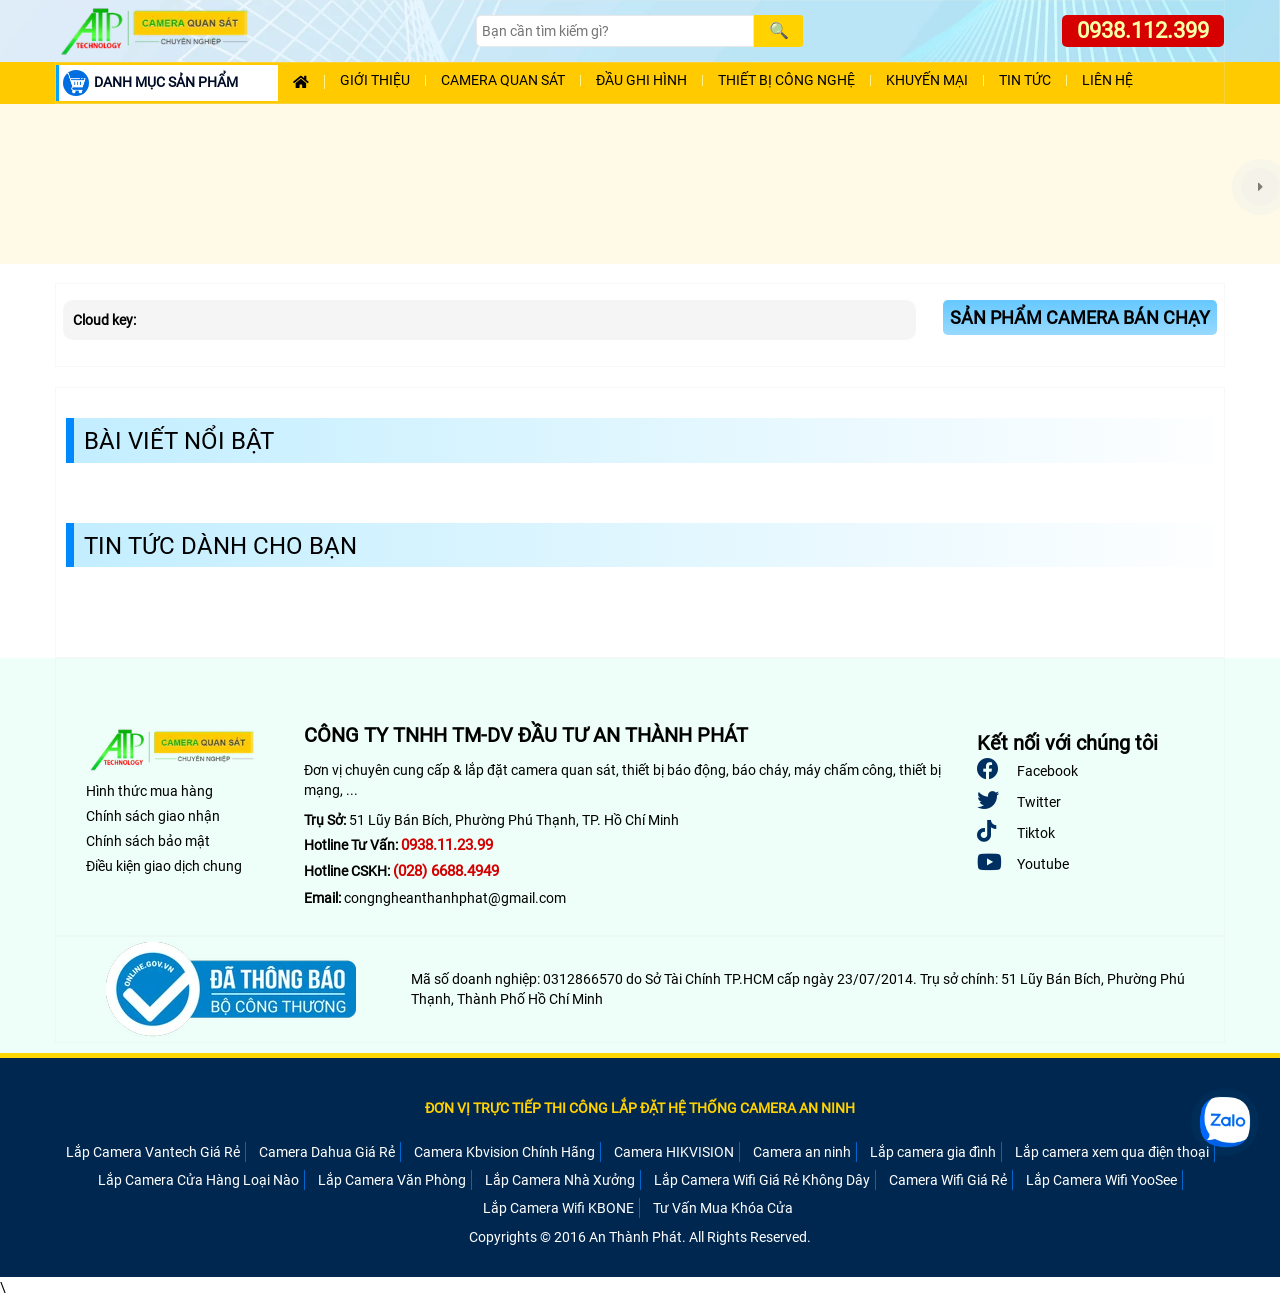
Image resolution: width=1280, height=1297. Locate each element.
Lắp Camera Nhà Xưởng (560, 1180)
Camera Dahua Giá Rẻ (327, 1152)
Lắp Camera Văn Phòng (392, 1180)
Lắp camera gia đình (933, 1152)
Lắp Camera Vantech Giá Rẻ (153, 1152)
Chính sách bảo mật (148, 841)
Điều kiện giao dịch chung (164, 866)
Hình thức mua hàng (149, 791)
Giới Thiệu (375, 80)
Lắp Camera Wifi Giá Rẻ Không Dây (762, 1180)
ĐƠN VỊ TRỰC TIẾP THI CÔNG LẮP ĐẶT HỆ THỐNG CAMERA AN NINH (640, 1108)
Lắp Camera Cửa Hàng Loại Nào (198, 1180)
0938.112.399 (1143, 30)
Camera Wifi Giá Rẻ (948, 1180)
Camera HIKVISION (674, 1152)
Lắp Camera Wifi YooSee (1101, 1180)
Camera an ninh (802, 1152)
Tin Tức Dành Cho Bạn (220, 546)
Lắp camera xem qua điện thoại (1112, 1152)
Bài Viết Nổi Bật (179, 441)
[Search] (615, 31)
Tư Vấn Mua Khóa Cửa (723, 1208)
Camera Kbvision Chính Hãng (504, 1152)
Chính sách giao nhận (153, 816)
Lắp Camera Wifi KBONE (558, 1208)
